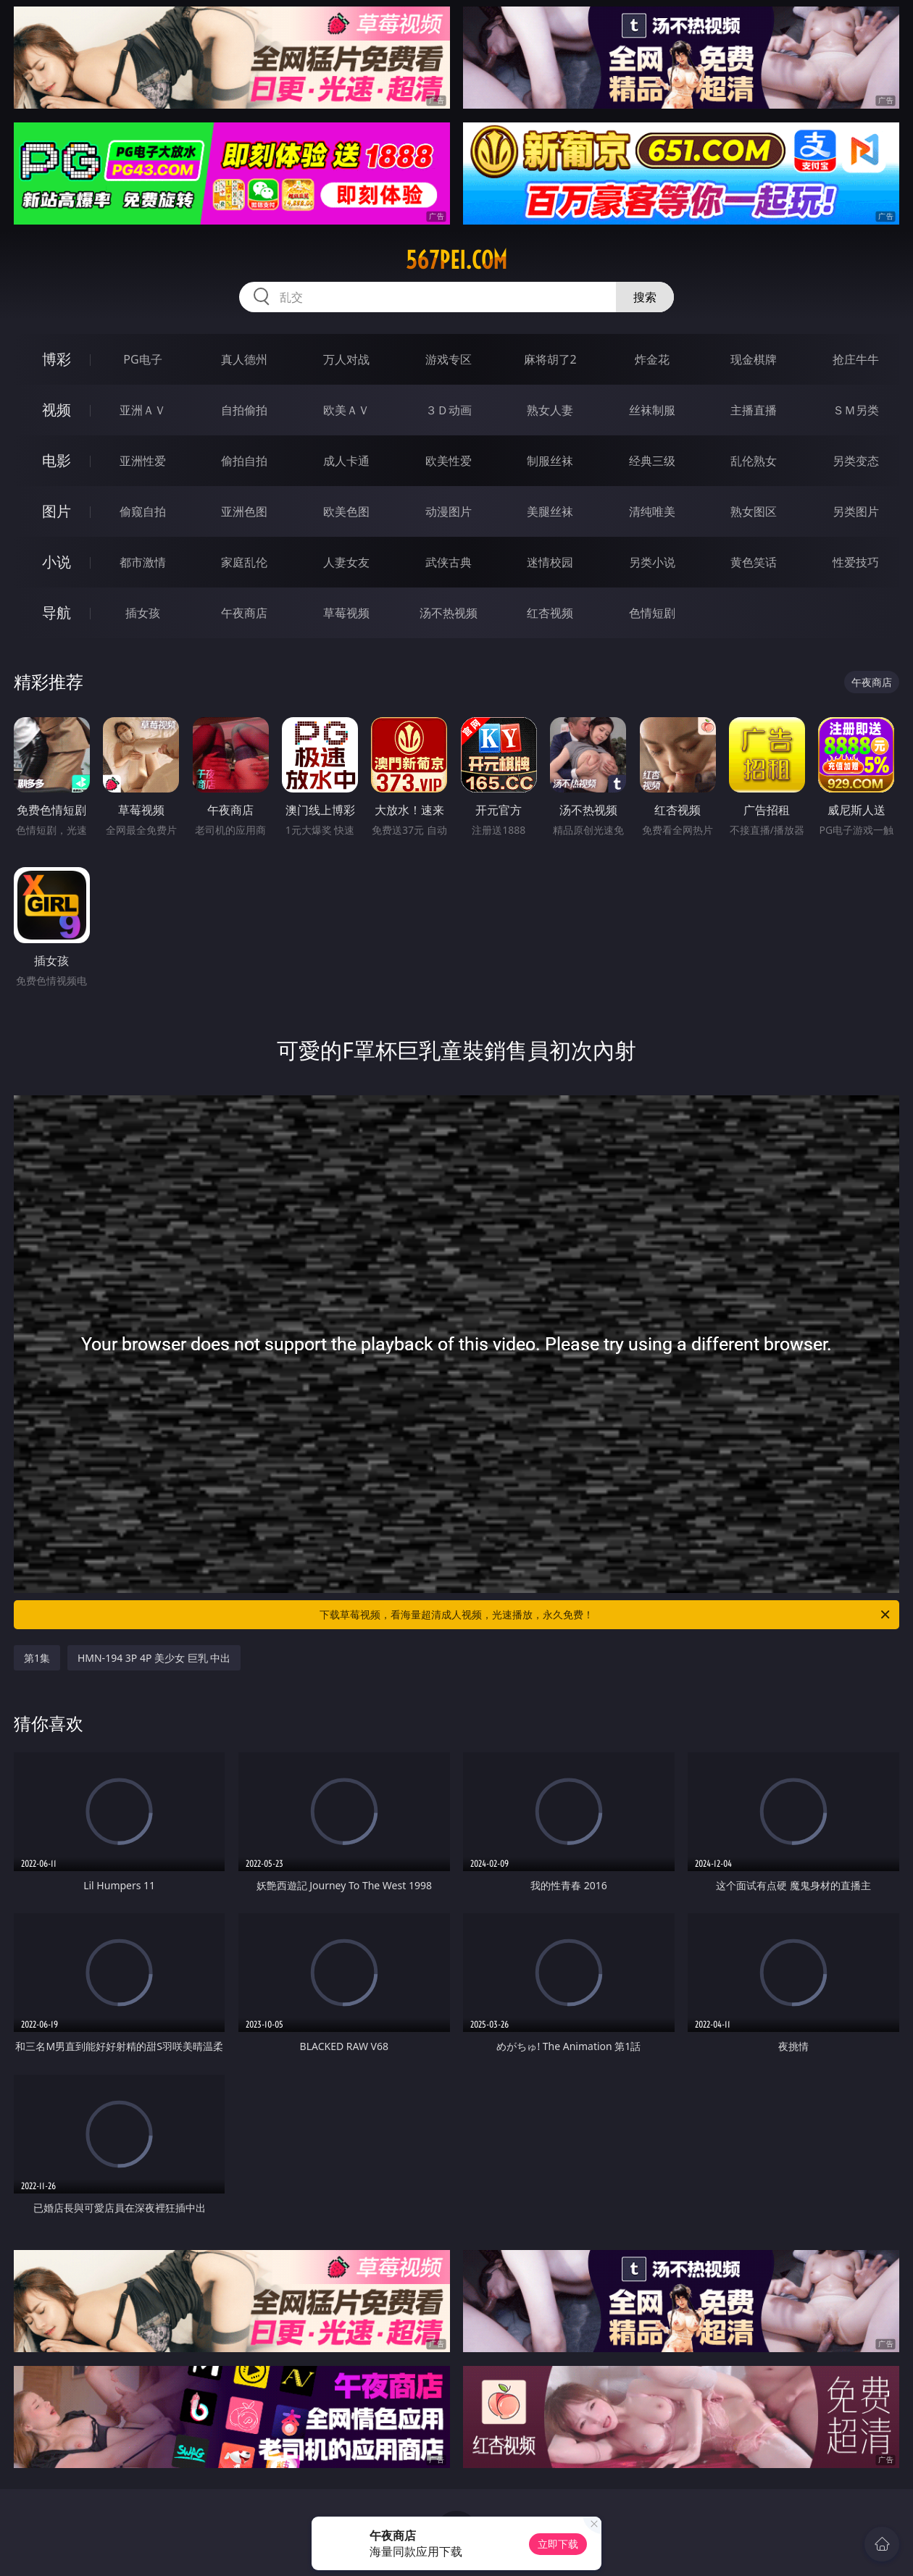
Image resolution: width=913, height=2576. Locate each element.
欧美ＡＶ (346, 410)
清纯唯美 (652, 511)
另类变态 (856, 461)
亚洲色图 (244, 511)
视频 (56, 409)
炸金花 (652, 359)
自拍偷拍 (244, 410)
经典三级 (652, 461)
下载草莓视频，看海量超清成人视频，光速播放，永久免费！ (606, 1614)
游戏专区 (448, 359)
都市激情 (143, 562)
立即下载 (558, 2544)
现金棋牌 (753, 359)
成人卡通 (346, 461)
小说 (56, 562)
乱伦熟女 (753, 461)
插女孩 (142, 613)
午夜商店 (244, 613)
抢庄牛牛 (856, 359)
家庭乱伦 (244, 562)
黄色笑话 (753, 562)
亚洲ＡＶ (143, 410)
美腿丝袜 (550, 511)
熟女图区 (753, 511)
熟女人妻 (550, 410)
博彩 (56, 359)
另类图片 (856, 511)
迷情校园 (550, 562)
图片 (56, 511)
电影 (56, 460)
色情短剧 (652, 613)
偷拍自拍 (244, 461)
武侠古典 (448, 562)
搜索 (644, 297)
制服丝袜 (550, 461)
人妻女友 (346, 562)
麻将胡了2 (550, 359)
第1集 (37, 1658)
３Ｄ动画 (448, 410)
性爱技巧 (856, 562)
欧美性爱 (448, 461)
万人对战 (346, 359)
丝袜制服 (652, 410)
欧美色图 (346, 511)
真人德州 (244, 359)
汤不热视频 (449, 613)
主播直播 (753, 410)
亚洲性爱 (143, 461)
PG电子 (142, 359)
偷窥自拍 (143, 511)
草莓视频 (346, 613)
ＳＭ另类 (856, 410)
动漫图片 (448, 511)
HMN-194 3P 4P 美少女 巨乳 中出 (154, 1658)
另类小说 (652, 562)
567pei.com (456, 260)
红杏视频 (550, 613)
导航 (56, 612)
